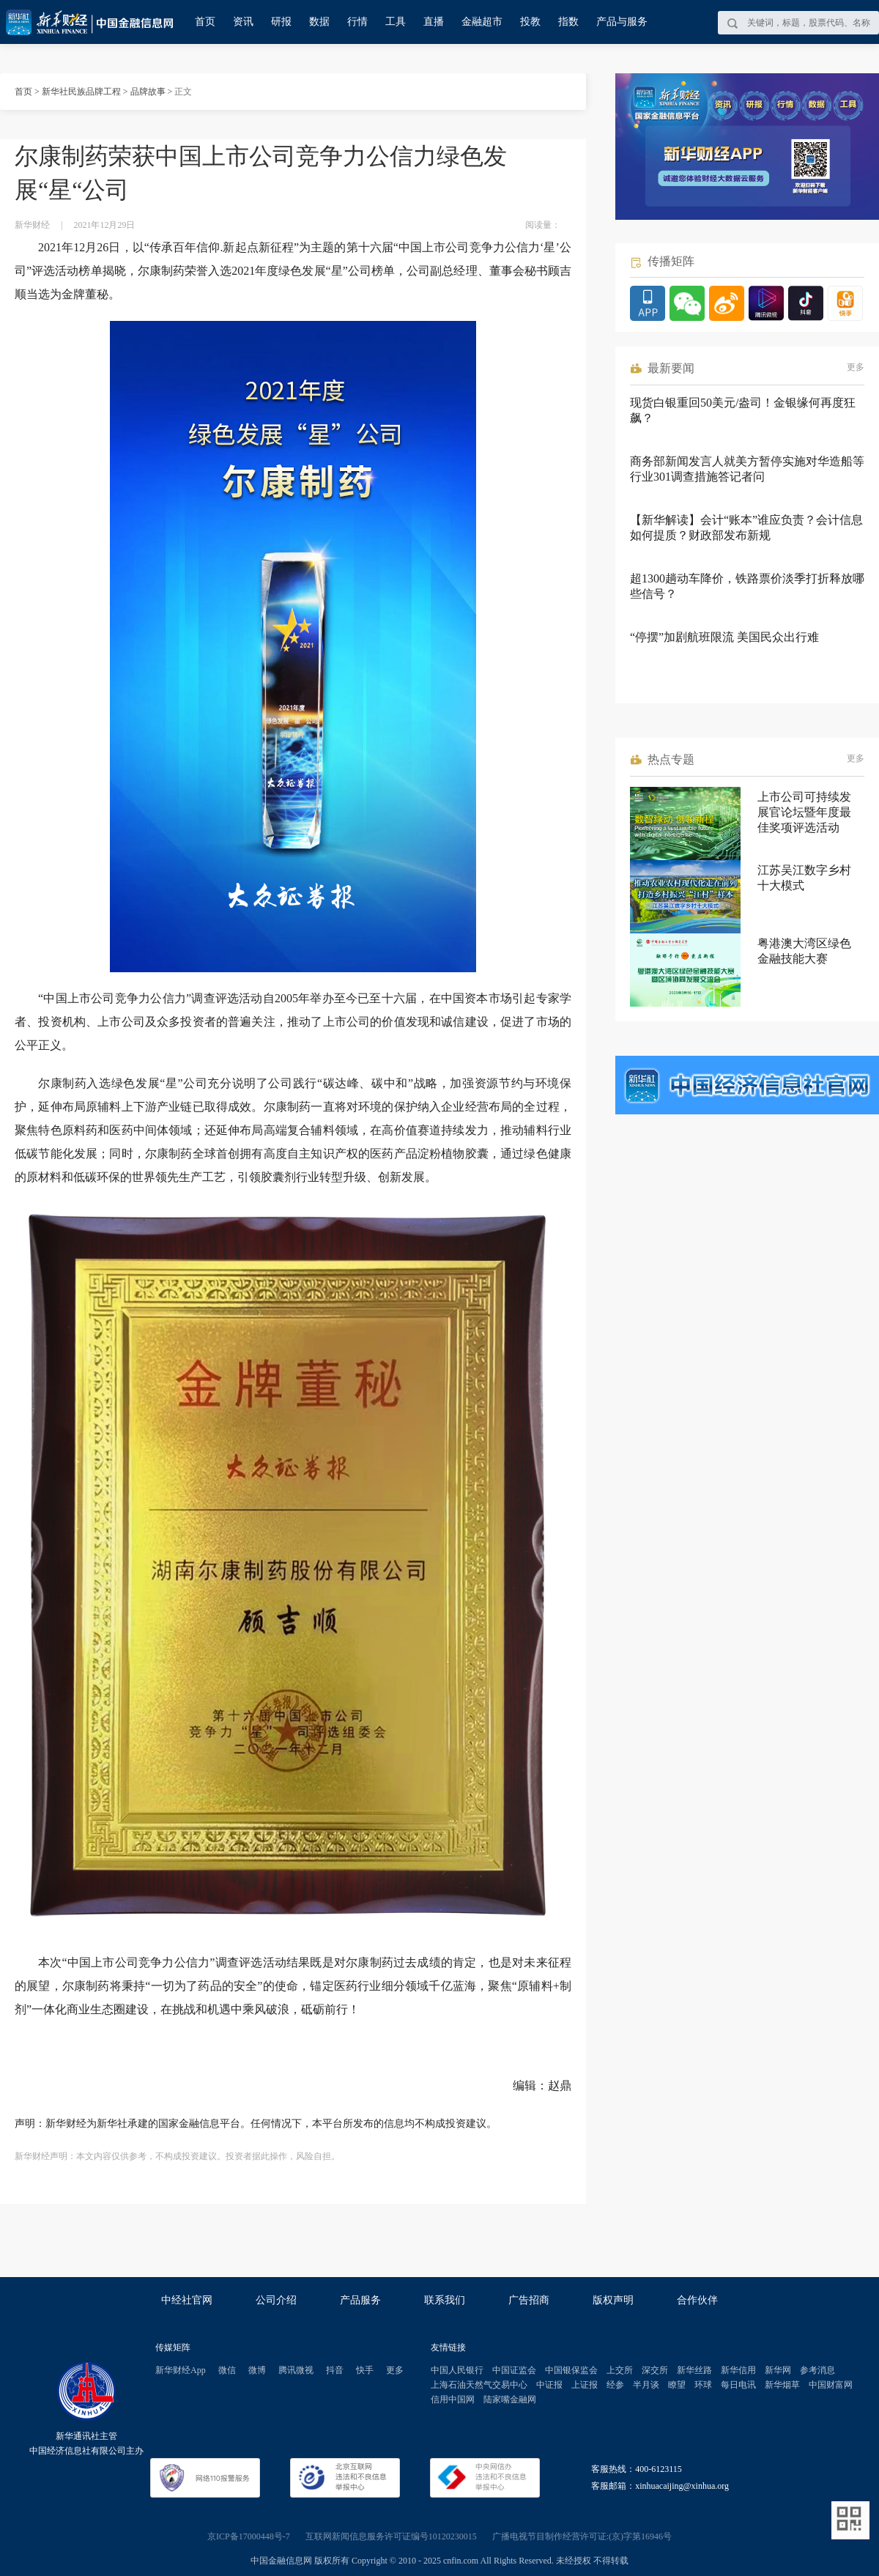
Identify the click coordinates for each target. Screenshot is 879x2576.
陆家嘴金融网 (509, 2399)
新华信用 (738, 2370)
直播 (433, 21)
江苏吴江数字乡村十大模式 (804, 878)
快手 (365, 2370)
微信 (227, 2370)
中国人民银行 (457, 2370)
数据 (319, 21)
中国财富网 (831, 2385)
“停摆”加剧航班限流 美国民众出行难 (724, 637)
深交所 (655, 2370)
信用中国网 (453, 2399)
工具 (395, 21)
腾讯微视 (296, 2370)
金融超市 (481, 21)
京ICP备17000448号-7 (248, 2536)
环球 (703, 2385)
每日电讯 (738, 2385)
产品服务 (360, 2300)
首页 (205, 21)
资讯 (243, 21)
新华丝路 (694, 2370)
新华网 (778, 2370)
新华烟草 (782, 2385)
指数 (568, 21)
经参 (615, 2385)
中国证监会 (514, 2370)
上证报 (584, 2385)
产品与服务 (622, 21)
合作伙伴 (697, 2300)
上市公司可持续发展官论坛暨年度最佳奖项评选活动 (804, 812)
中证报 (549, 2385)
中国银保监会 (571, 2370)
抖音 (335, 2370)
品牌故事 (148, 91)
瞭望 (677, 2385)
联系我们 (444, 2300)
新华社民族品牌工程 (81, 91)
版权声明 (613, 2300)
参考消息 (817, 2370)
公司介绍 (276, 2300)
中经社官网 (186, 2300)
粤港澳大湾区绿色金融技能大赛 (804, 951)
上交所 (620, 2370)
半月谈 (646, 2385)
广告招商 (528, 2300)
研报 (281, 21)
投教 (530, 21)
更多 (855, 367)
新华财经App (180, 2370)
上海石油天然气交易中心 (479, 2385)
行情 (357, 21)
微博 (257, 2370)
